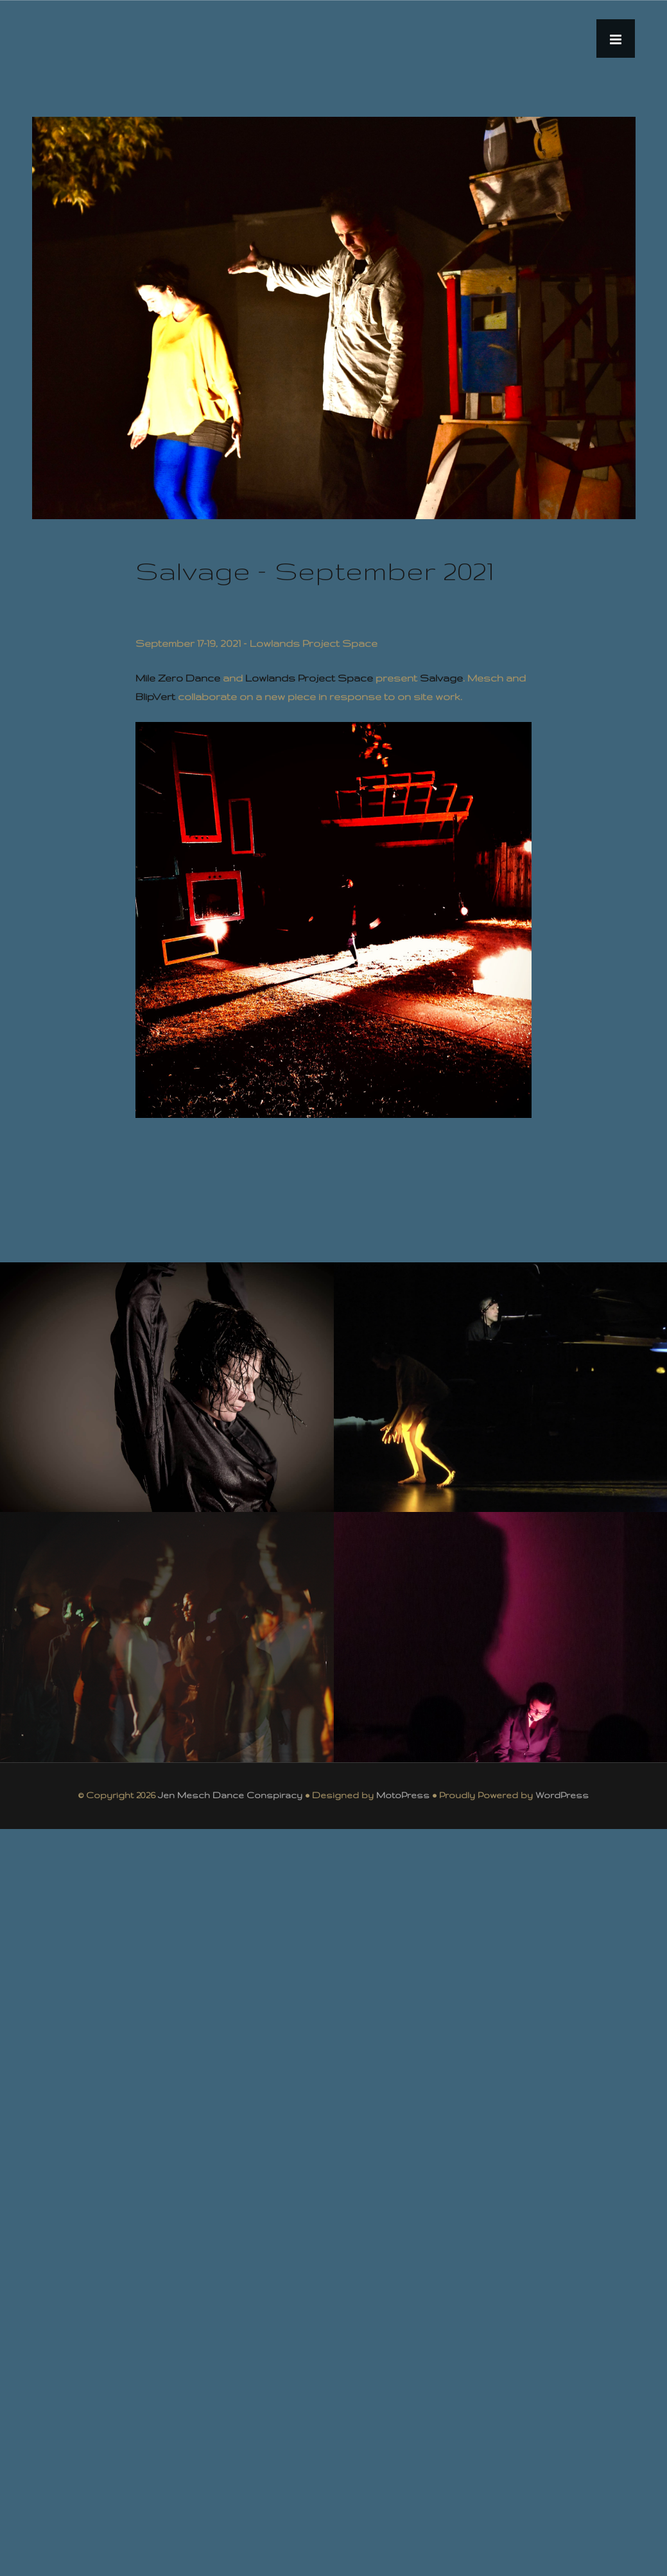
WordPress (562, 1795)
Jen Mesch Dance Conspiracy (230, 1795)
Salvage (441, 678)
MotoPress (402, 1795)
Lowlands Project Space (309, 678)
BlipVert (155, 696)
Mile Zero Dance (177, 678)
